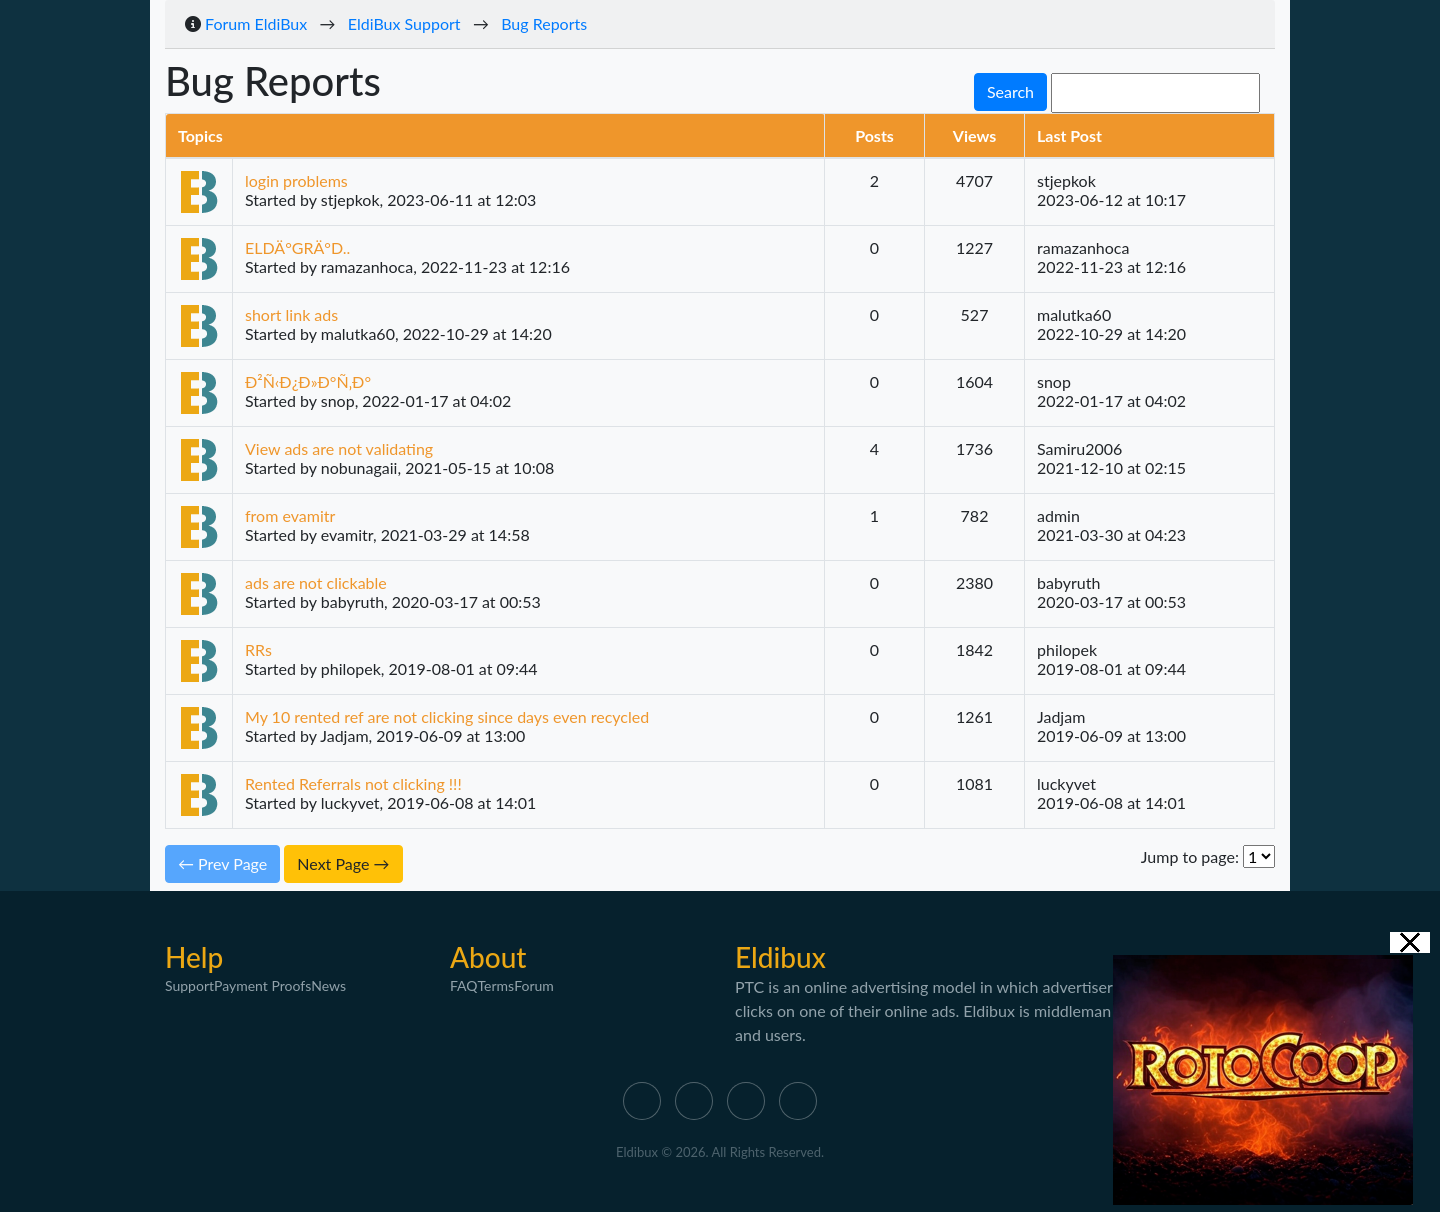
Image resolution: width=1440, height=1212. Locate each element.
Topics (200, 135)
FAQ (464, 985)
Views (974, 135)
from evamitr (290, 515)
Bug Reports (544, 23)
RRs (258, 649)
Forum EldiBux (256, 23)
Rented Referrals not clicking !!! (353, 783)
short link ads (291, 314)
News (328, 985)
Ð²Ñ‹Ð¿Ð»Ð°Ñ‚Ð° (308, 381)
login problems (296, 180)
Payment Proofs (262, 985)
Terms (496, 985)
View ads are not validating (339, 448)
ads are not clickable (316, 582)
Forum (534, 985)
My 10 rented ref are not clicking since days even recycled (447, 716)
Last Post (1069, 135)
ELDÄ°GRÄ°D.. (297, 247)
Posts (874, 135)
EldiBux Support (404, 23)
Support (189, 985)
